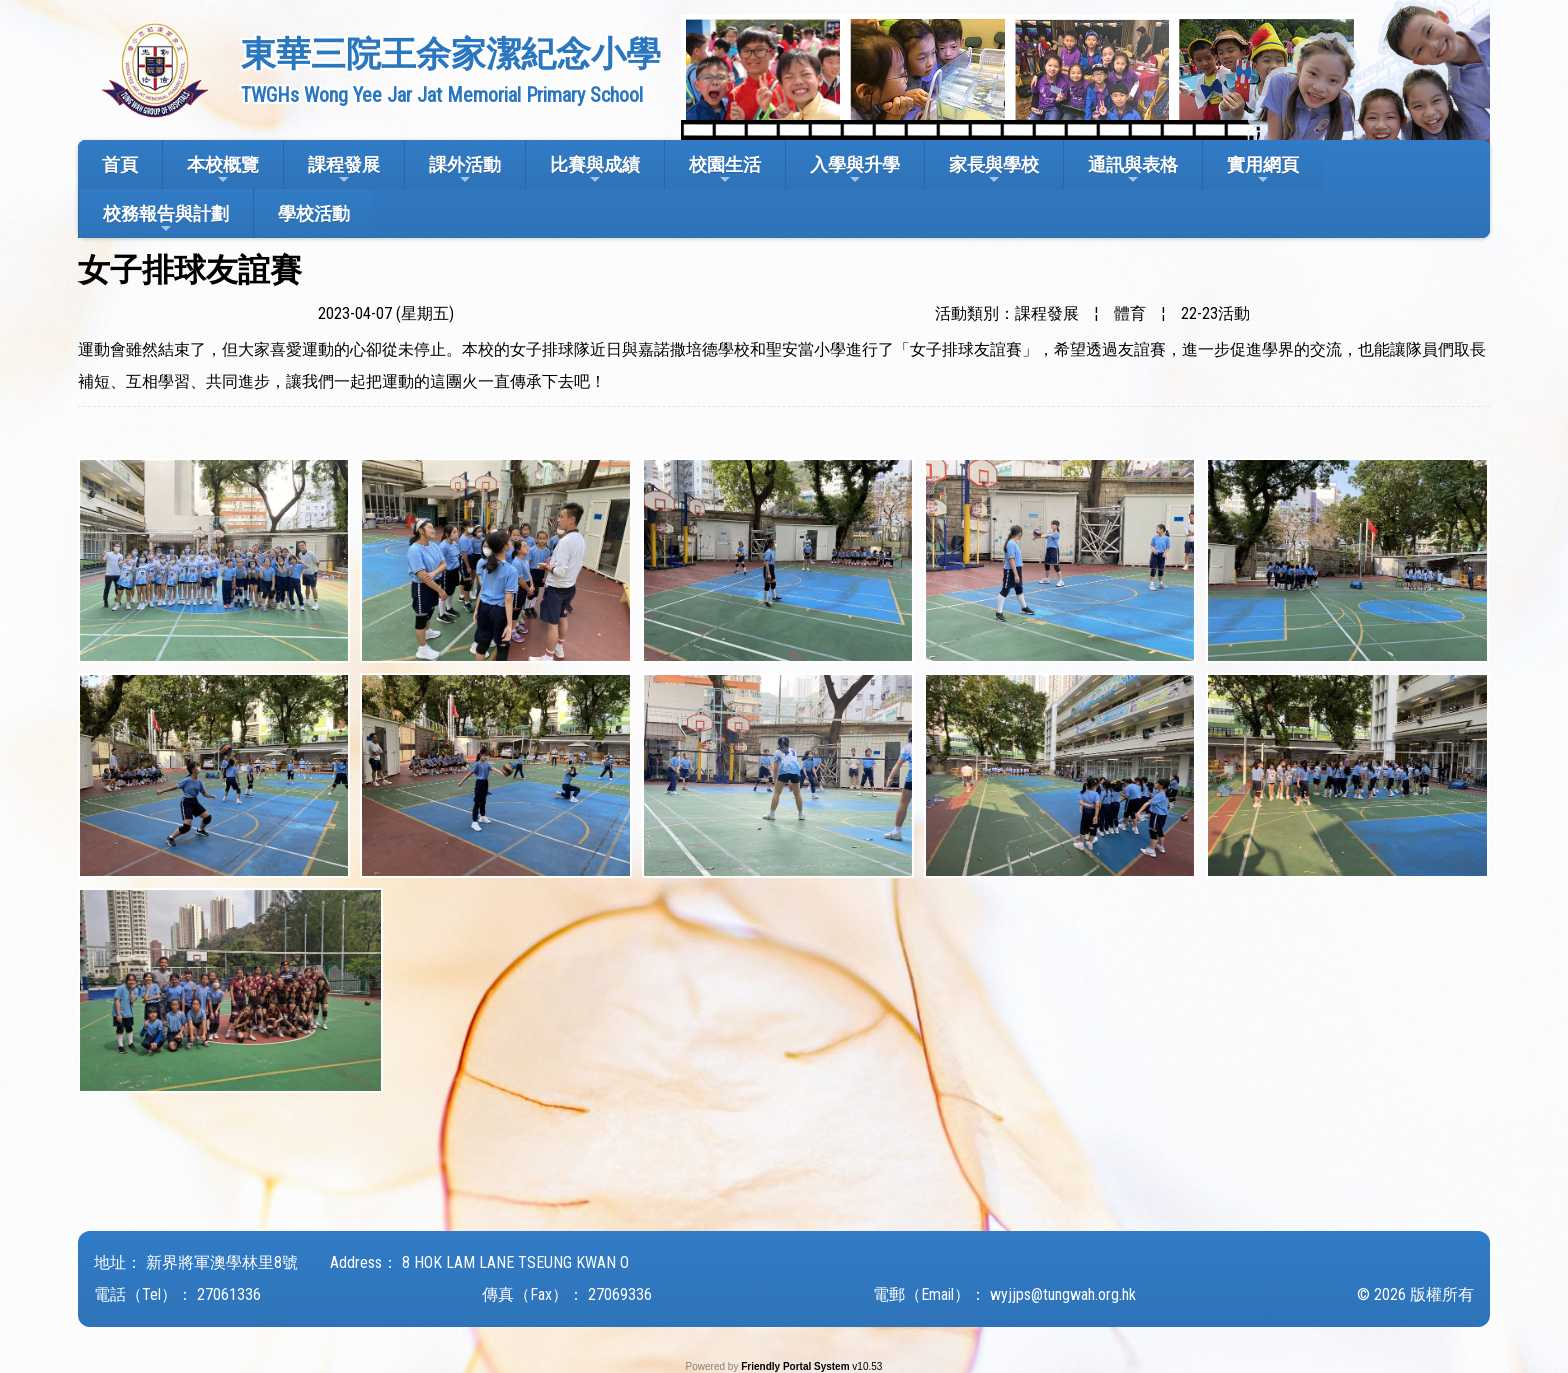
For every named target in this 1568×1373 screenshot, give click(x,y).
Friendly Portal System (796, 1366)
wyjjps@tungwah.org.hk (1063, 1294)
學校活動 (314, 213)
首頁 (120, 164)
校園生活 (725, 170)
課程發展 (344, 170)
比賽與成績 (595, 170)
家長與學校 (994, 170)
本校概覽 (223, 170)
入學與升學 (855, 170)
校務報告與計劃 (166, 219)
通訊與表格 (1133, 170)
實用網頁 (1263, 170)
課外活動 (465, 170)
